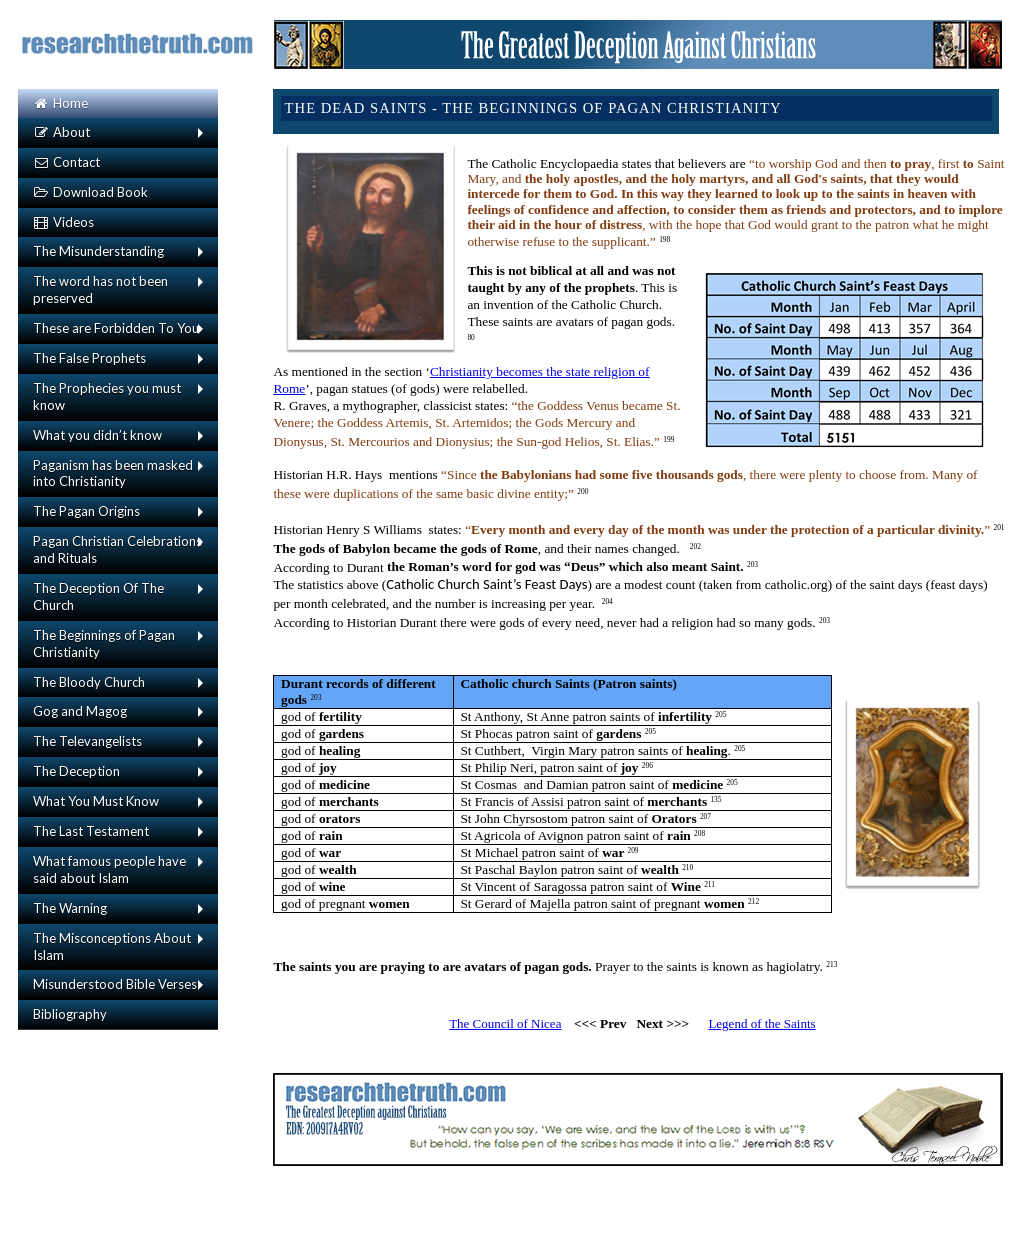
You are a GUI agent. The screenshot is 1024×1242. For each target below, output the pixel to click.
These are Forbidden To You (116, 328)
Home (60, 103)
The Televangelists (87, 741)
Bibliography (70, 1014)
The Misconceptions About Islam (112, 946)
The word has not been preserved (100, 289)
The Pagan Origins (86, 511)
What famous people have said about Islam (109, 869)
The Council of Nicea (505, 1023)
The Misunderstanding (98, 251)
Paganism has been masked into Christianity (113, 473)
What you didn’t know (97, 435)
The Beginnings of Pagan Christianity (104, 643)
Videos (63, 222)
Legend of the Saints (761, 1023)
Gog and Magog (80, 711)
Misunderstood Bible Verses (115, 984)
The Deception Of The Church (98, 596)
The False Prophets (89, 358)
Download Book (90, 192)
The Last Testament (91, 831)
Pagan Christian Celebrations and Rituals (117, 549)
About (61, 132)
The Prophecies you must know (107, 396)
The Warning (70, 908)
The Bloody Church (89, 682)
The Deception (76, 771)
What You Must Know (96, 801)
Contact (66, 162)
